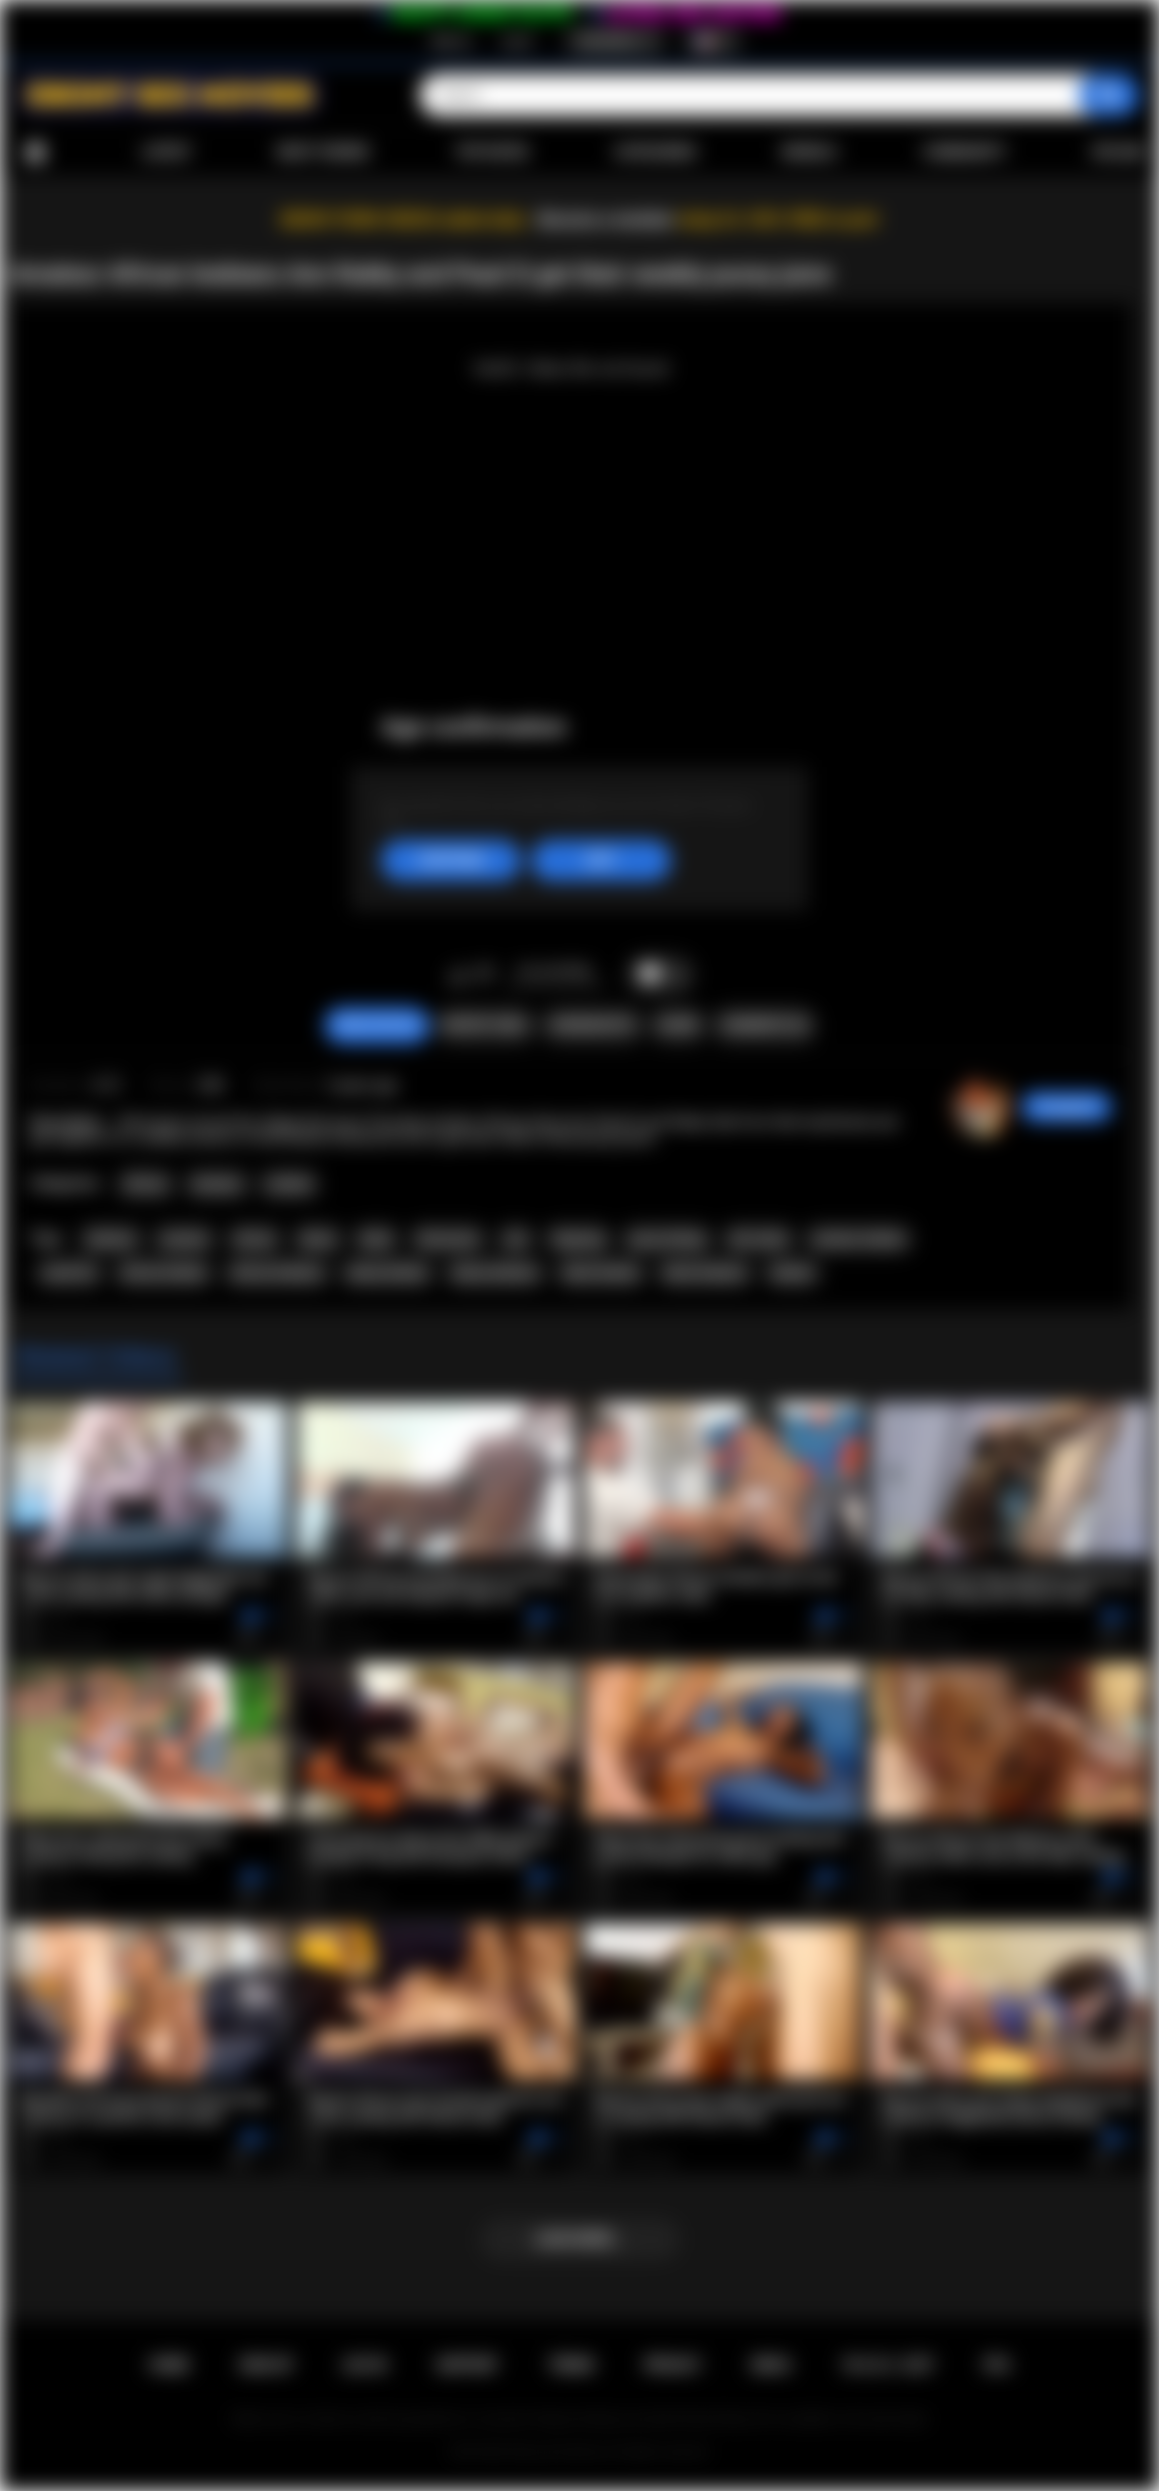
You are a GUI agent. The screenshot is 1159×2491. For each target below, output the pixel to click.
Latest (167, 152)
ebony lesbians (495, 1273)
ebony (318, 1239)
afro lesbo (758, 1239)
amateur (184, 1239)
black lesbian (601, 1273)
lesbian (792, 1273)
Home (35, 152)
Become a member (606, 219)
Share (678, 1025)
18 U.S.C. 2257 (887, 2365)
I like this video (458, 975)
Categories (655, 152)
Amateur (217, 1184)
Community (964, 152)
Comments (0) (764, 1025)
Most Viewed (323, 152)
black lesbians (705, 1273)
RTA (997, 2365)
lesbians (110, 1239)
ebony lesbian (387, 1273)
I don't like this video (484, 975)
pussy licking (667, 1239)
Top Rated (491, 152)
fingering (578, 1239)
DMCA (771, 2365)
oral (516, 1239)
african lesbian (164, 1273)
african (255, 1239)
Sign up (451, 41)
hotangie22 (1066, 1107)
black (376, 1239)
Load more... (579, 2239)
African (145, 1184)
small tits (69, 1273)
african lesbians (277, 1273)
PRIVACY (672, 2365)
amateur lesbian (858, 1239)
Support (467, 2365)
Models (809, 152)
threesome (448, 1239)
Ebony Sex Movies (558, 2452)
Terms (571, 2365)
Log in (517, 41)
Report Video (484, 1025)
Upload (1118, 152)
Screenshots (592, 1025)
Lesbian (289, 1184)
